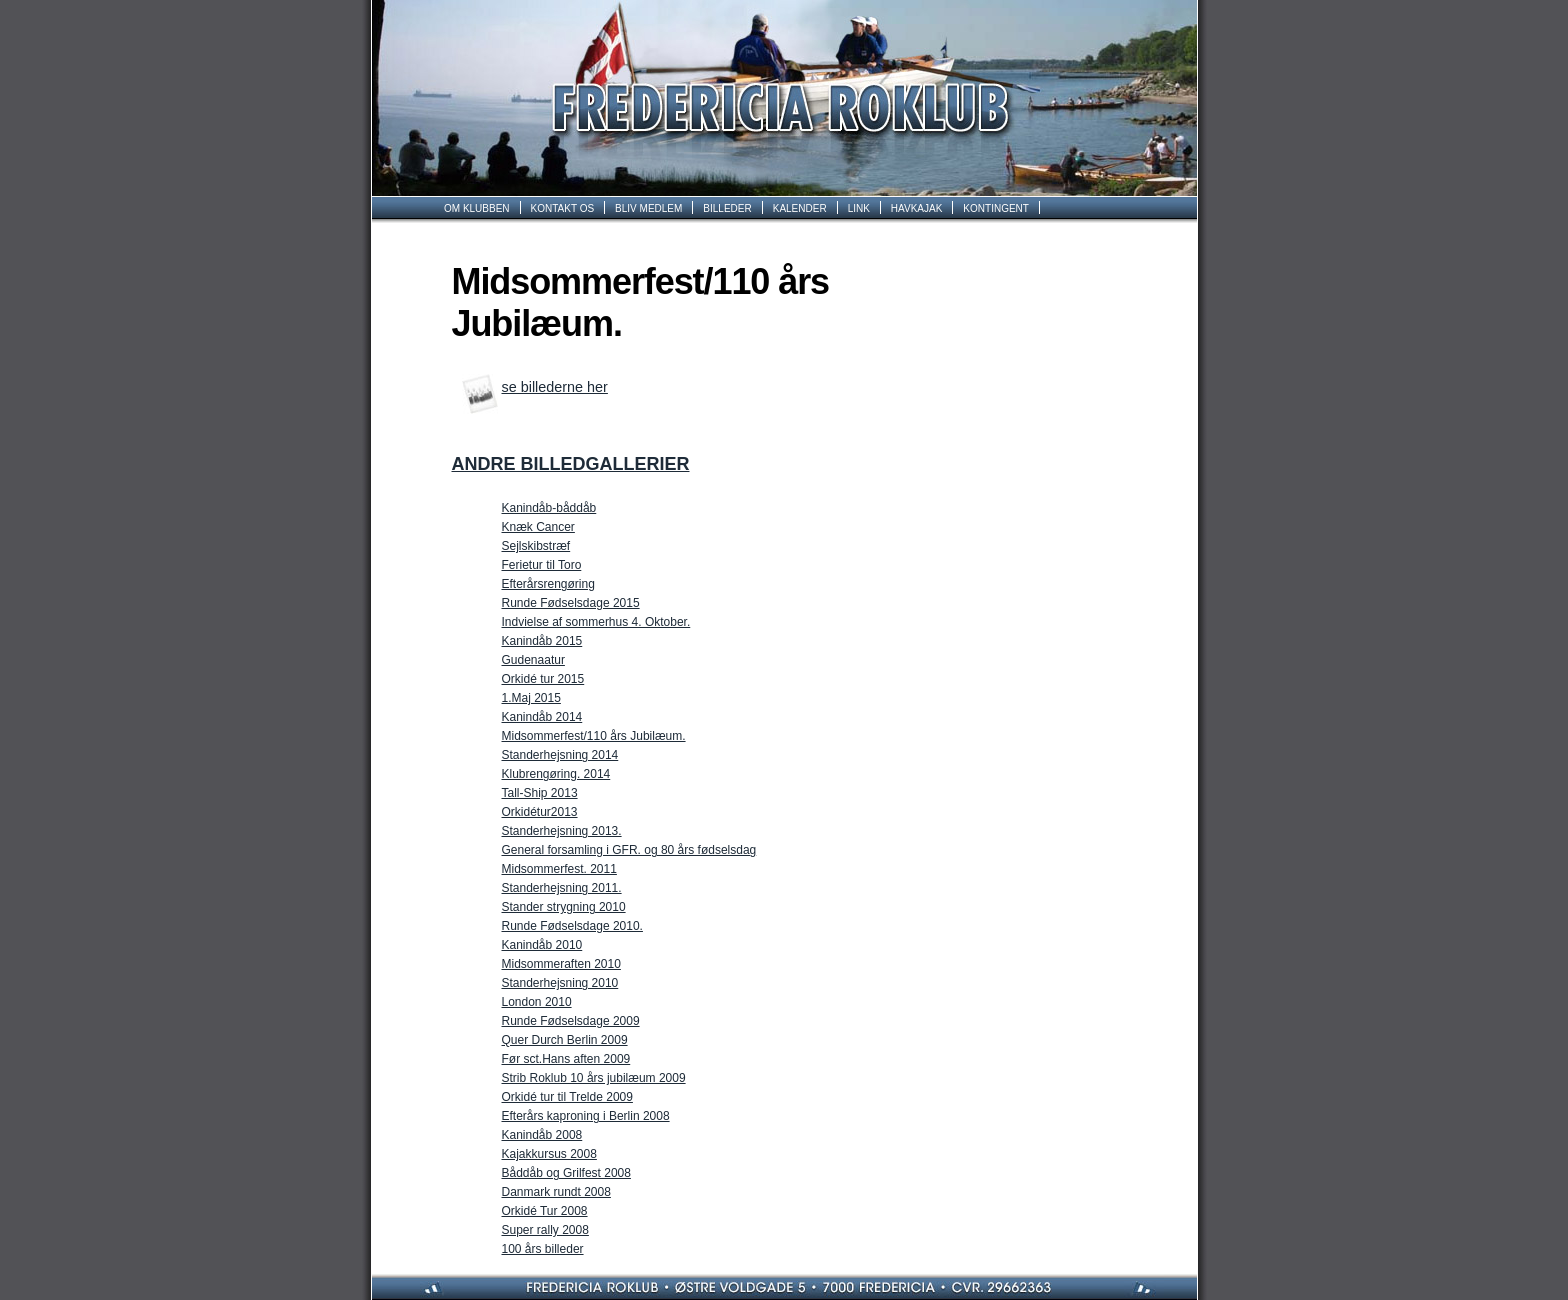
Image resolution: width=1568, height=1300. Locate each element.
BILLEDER (727, 208)
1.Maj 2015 (531, 698)
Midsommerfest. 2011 (559, 869)
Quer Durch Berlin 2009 (565, 1040)
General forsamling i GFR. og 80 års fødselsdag (629, 850)
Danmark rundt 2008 (556, 1192)
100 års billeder (543, 1249)
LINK (859, 208)
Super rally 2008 (545, 1230)
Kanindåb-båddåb (549, 508)
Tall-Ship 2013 (540, 793)
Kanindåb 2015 (542, 641)
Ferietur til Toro (542, 565)
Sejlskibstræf (536, 546)
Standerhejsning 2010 (560, 983)
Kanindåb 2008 (542, 1135)
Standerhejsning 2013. (562, 831)
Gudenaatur (533, 660)
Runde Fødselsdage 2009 (571, 1021)
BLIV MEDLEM (648, 208)
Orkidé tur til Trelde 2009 (567, 1097)
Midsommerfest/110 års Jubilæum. (594, 736)
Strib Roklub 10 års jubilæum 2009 (594, 1078)
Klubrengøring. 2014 (556, 774)
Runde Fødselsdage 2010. (572, 926)
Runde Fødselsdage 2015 (571, 603)
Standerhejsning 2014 (560, 755)
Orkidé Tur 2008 (545, 1211)
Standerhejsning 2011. (562, 888)
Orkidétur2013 (540, 812)
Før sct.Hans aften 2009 (566, 1059)
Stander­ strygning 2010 (564, 907)
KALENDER (800, 208)
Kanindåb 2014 (542, 717)
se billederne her (555, 387)
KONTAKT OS (563, 208)
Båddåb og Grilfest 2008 (566, 1173)
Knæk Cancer (538, 527)
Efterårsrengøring (548, 584)
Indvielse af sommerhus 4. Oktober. (596, 622)
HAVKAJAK (917, 208)
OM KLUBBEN (477, 208)
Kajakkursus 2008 (549, 1154)
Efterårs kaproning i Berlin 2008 (586, 1116)
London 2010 (537, 1002)
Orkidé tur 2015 (543, 679)
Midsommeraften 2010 (561, 964)
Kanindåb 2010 (542, 945)
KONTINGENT (996, 208)
